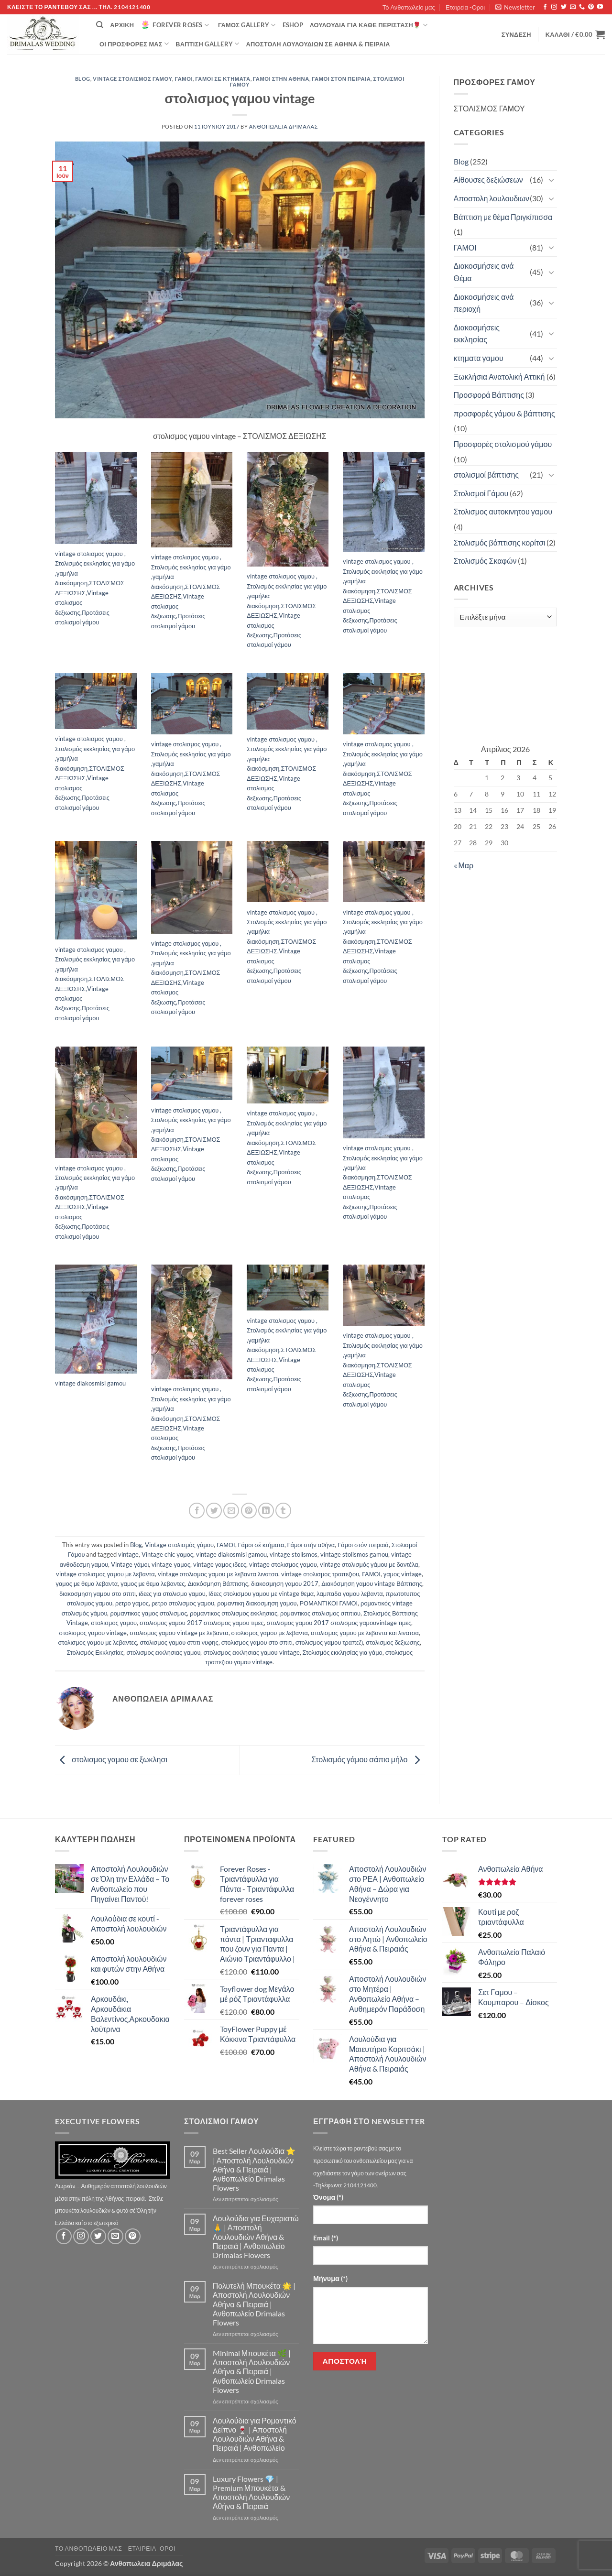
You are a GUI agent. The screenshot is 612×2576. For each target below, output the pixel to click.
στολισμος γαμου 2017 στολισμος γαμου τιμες (202, 1622)
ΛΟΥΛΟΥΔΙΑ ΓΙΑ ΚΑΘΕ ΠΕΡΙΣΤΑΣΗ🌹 (368, 25)
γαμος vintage (402, 1574)
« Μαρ (464, 865)
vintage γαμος (171, 1564)
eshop (293, 25)
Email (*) (325, 2238)
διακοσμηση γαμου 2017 (284, 1583)
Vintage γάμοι (130, 1564)
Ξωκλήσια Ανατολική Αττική (499, 376)
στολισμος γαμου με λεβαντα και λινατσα (365, 1633)
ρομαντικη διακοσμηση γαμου (256, 1603)
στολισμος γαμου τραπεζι (329, 1642)
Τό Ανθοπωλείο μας (408, 7)
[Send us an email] (573, 7)
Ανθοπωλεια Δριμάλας (283, 126)
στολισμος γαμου (114, 1622)
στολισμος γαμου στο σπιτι (257, 1642)
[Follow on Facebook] (545, 7)
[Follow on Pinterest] (591, 7)
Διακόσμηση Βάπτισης (217, 1583)
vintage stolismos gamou (354, 1554)
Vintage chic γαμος (167, 1554)
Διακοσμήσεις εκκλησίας (477, 333)
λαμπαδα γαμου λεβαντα (349, 1593)
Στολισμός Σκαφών (485, 560)
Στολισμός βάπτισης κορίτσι (500, 542)
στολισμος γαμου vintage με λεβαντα (179, 1633)
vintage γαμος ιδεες (219, 1564)
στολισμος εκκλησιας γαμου (163, 1652)
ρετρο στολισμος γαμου (183, 1603)
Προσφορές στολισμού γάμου (503, 443)
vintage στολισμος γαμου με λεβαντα (105, 1574)
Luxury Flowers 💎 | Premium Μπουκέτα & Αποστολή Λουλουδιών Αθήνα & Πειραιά (251, 2492)
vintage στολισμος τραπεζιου (320, 1574)
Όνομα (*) (328, 2197)
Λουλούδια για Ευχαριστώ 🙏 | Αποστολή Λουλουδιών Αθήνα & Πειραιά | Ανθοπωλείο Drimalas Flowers (256, 2236)
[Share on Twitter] (214, 1510)
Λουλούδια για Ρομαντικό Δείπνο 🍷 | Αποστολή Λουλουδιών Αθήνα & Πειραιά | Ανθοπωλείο (254, 2434)
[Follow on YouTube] (600, 7)
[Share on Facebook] (197, 1510)
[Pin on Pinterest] (249, 1510)
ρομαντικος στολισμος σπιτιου (320, 1613)
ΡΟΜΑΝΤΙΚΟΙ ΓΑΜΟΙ (329, 1603)
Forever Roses (175, 25)
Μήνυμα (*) (330, 2278)
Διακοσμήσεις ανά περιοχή (484, 303)
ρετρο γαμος (132, 1603)
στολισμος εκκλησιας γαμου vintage (251, 1652)
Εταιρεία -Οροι (465, 7)
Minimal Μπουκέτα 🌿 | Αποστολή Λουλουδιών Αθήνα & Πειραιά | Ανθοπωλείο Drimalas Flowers (252, 2371)
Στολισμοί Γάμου (481, 493)
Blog (82, 79)
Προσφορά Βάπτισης (489, 394)
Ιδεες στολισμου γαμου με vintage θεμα (261, 1593)
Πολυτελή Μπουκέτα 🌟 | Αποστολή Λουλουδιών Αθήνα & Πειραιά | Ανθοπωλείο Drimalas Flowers (254, 2304)
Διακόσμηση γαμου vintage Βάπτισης (371, 1583)
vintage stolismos (293, 1554)
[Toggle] (551, 180)
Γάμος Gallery (247, 25)
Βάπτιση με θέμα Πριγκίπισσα (503, 216)
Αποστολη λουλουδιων (492, 198)
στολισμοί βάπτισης (486, 474)
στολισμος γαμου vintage (93, 1633)
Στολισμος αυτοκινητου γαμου (503, 511)
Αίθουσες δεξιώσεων (488, 179)
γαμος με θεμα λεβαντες (152, 1583)
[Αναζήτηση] (99, 25)
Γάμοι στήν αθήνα (281, 79)
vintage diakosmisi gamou (231, 1554)
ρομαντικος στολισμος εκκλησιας (233, 1613)
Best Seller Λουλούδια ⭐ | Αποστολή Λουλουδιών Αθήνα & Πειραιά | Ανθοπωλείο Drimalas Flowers (254, 2169)
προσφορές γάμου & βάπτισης (504, 413)
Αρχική (122, 25)
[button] (515, 7)
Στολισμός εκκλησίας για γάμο (342, 1652)
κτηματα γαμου (478, 357)
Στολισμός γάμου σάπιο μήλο (368, 1759)
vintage (128, 1554)
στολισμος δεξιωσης (393, 1642)
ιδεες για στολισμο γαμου (172, 1593)
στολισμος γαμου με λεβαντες (97, 1642)
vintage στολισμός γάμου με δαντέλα (369, 1564)
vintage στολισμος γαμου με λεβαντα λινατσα (218, 1574)
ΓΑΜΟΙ (184, 79)
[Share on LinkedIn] (266, 1510)
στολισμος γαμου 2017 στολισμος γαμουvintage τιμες (339, 1622)
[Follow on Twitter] (564, 7)
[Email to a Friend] (231, 1510)
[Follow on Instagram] (554, 7)
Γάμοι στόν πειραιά (341, 79)
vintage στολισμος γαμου (283, 1564)
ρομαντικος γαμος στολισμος (148, 1613)
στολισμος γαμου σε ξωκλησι (111, 1759)
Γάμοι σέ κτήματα (222, 79)
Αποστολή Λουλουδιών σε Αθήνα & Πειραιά (318, 44)
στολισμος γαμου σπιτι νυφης (179, 1642)
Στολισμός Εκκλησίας (94, 1652)
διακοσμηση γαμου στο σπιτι (97, 1593)
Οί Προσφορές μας (134, 43)
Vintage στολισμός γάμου (132, 79)
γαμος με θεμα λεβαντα (86, 1583)
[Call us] (582, 7)
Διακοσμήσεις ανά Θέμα (484, 272)
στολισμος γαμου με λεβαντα (269, 1633)
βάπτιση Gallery (207, 43)
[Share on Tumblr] (283, 1510)
